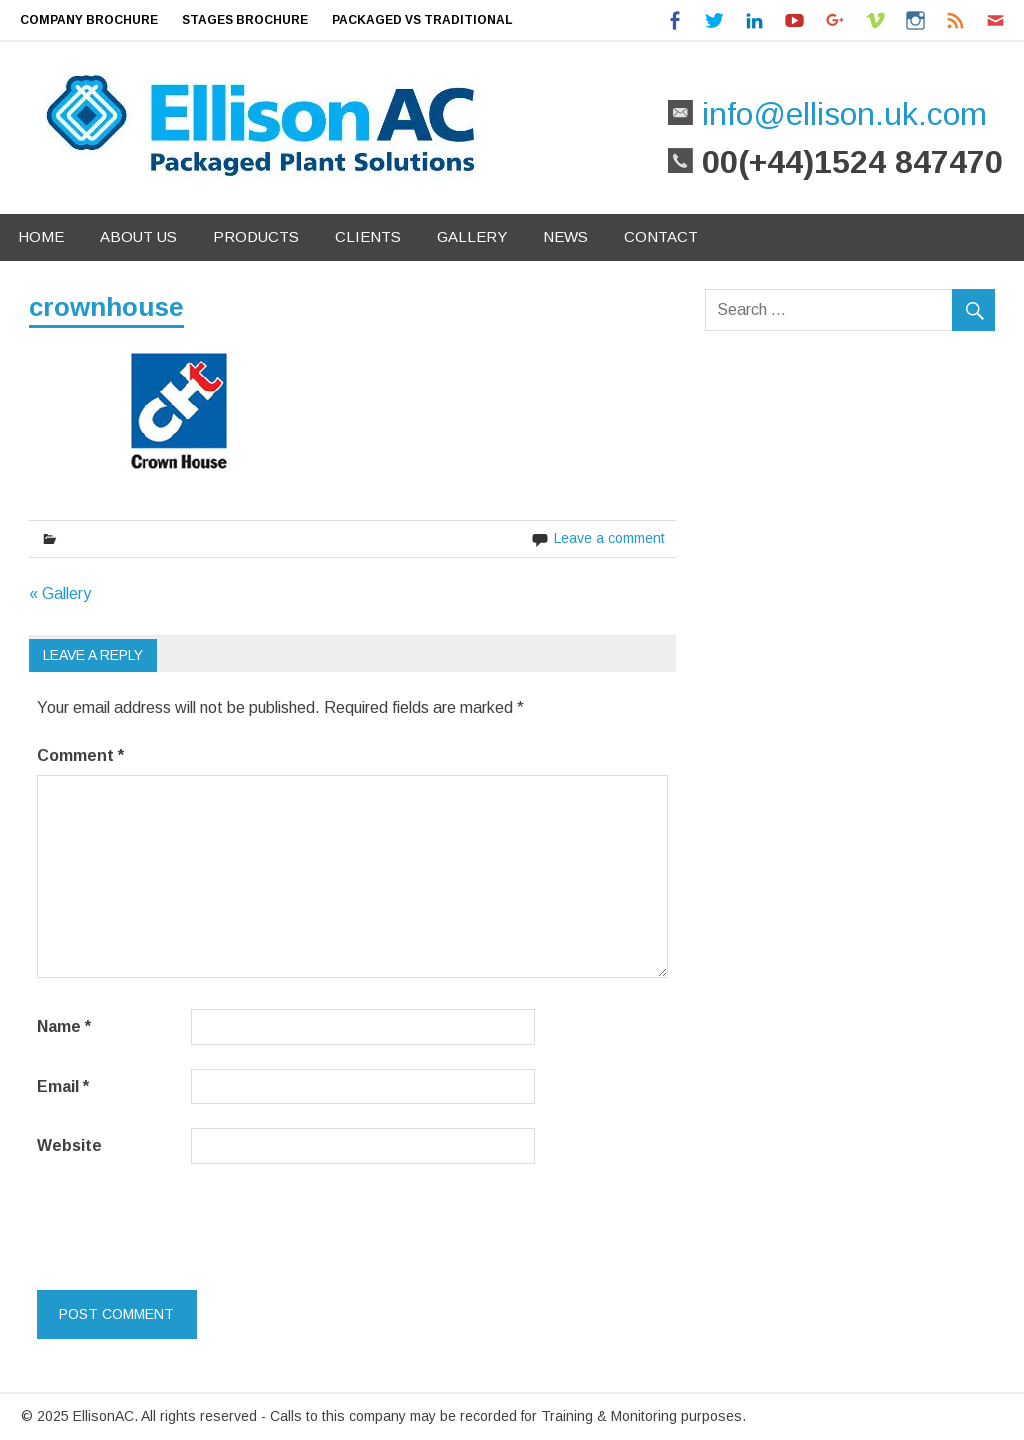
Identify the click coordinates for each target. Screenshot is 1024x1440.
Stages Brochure (245, 20)
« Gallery (60, 593)
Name (64, 1026)
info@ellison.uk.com (840, 114)
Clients (368, 236)
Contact (661, 236)
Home (41, 236)
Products (256, 236)
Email (63, 1086)
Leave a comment (609, 538)
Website (69, 1145)
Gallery (472, 236)
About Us (138, 236)
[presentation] (174, 1223)
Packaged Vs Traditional (422, 20)
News (565, 236)
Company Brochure (89, 20)
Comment (80, 755)
